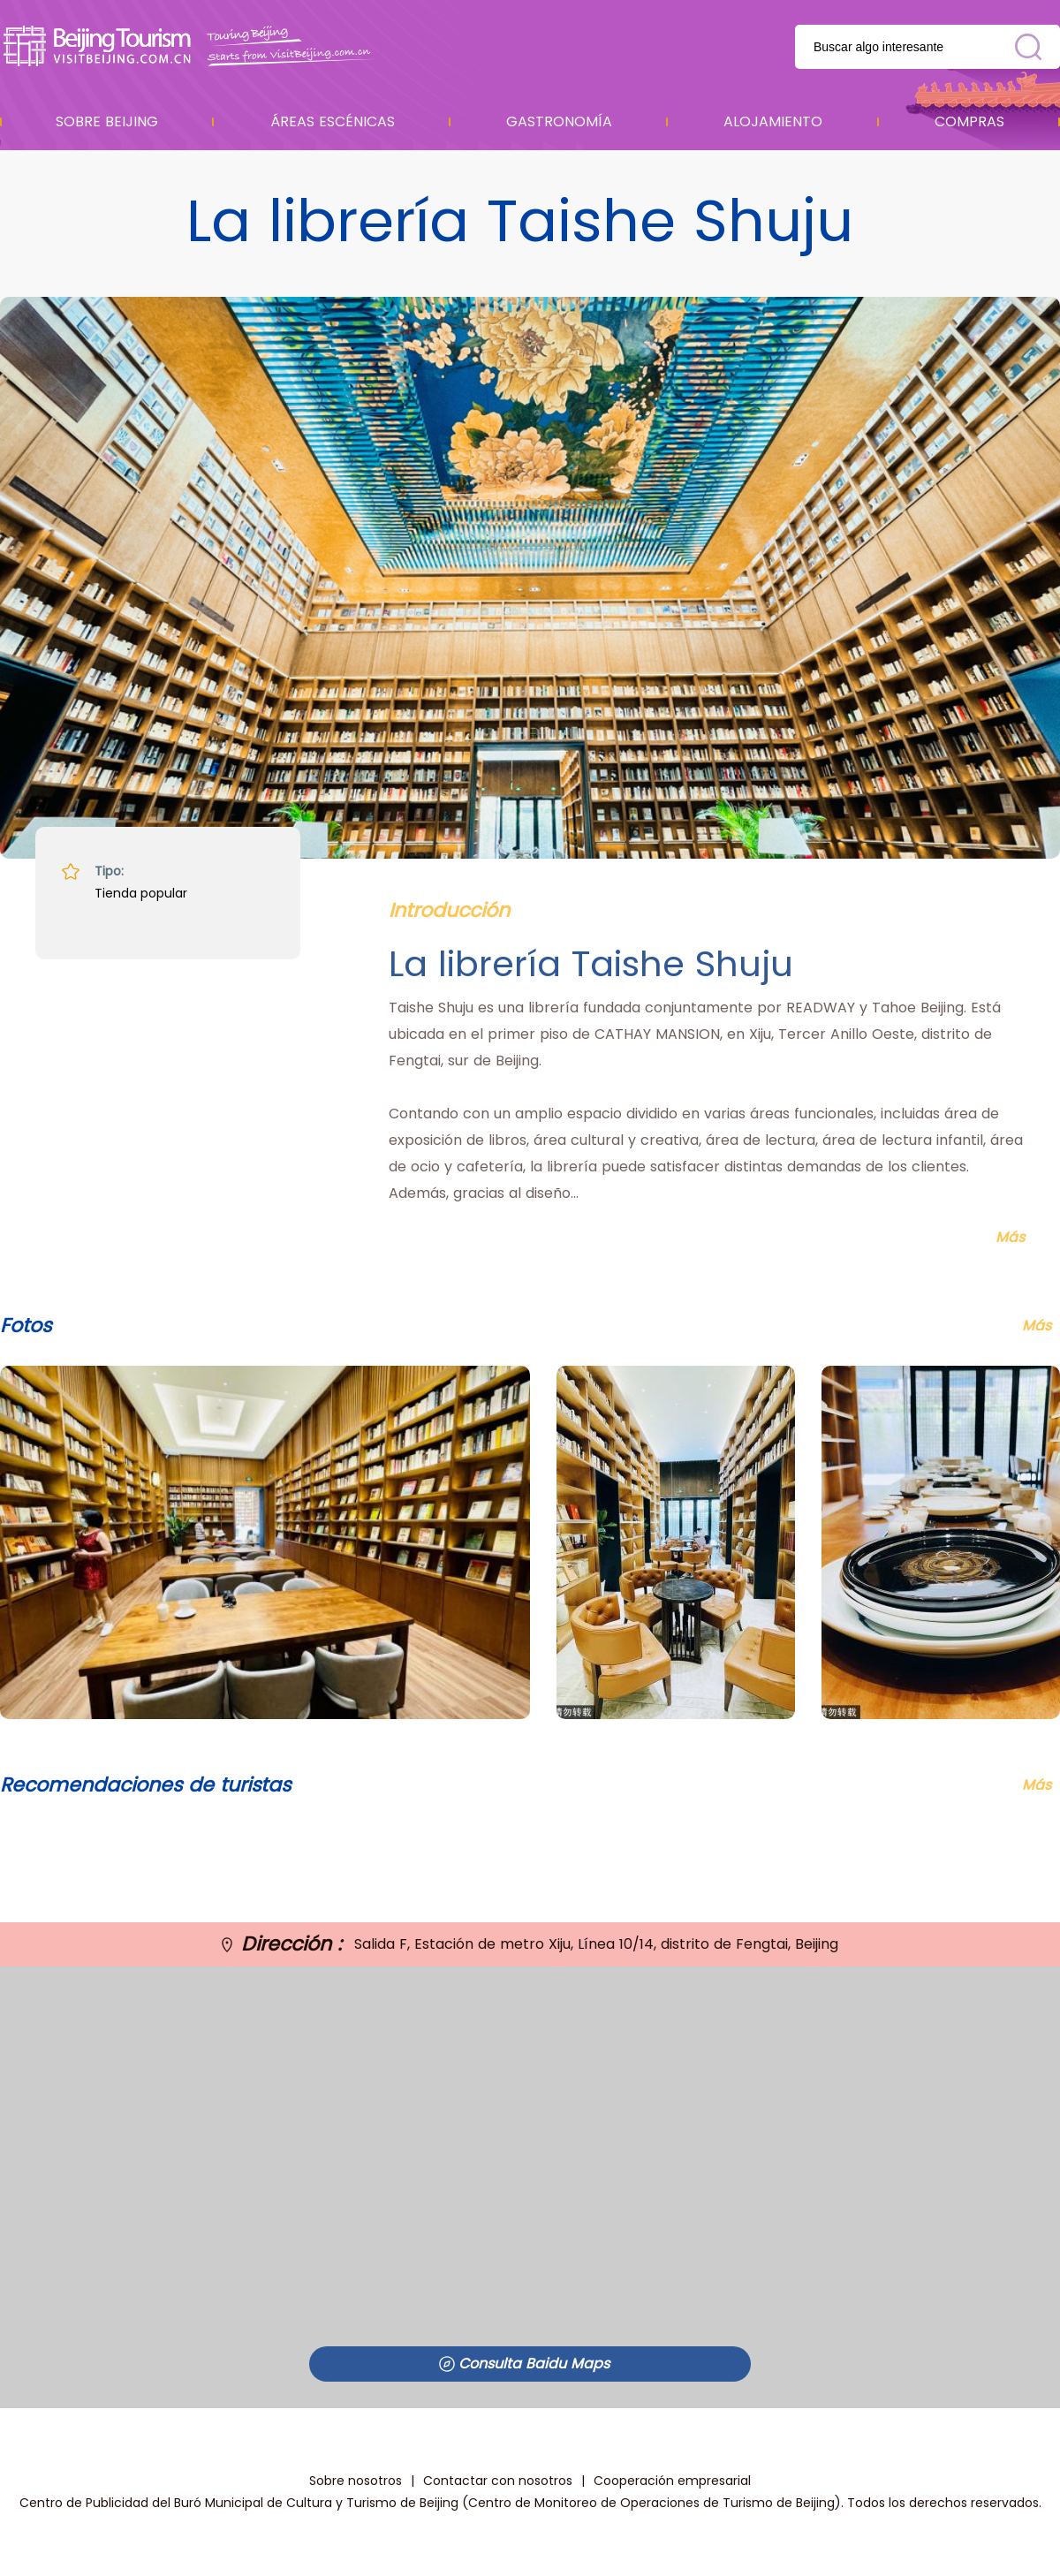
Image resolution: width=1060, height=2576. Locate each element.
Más (1036, 1785)
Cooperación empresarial (672, 2480)
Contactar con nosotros (497, 2480)
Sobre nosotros (355, 2480)
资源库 (190, 46)
